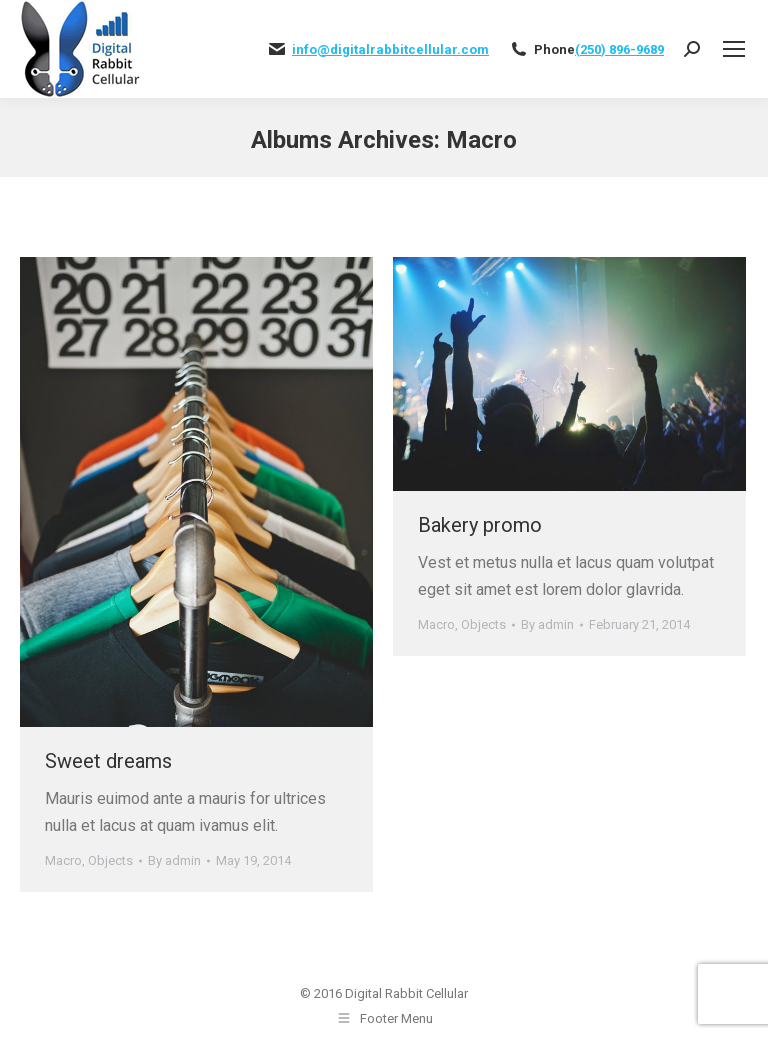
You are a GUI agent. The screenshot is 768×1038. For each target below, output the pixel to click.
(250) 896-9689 (619, 49)
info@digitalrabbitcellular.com (390, 49)
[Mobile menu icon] (734, 49)
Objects (110, 860)
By (174, 860)
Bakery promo (480, 525)
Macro (63, 860)
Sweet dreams (108, 761)
